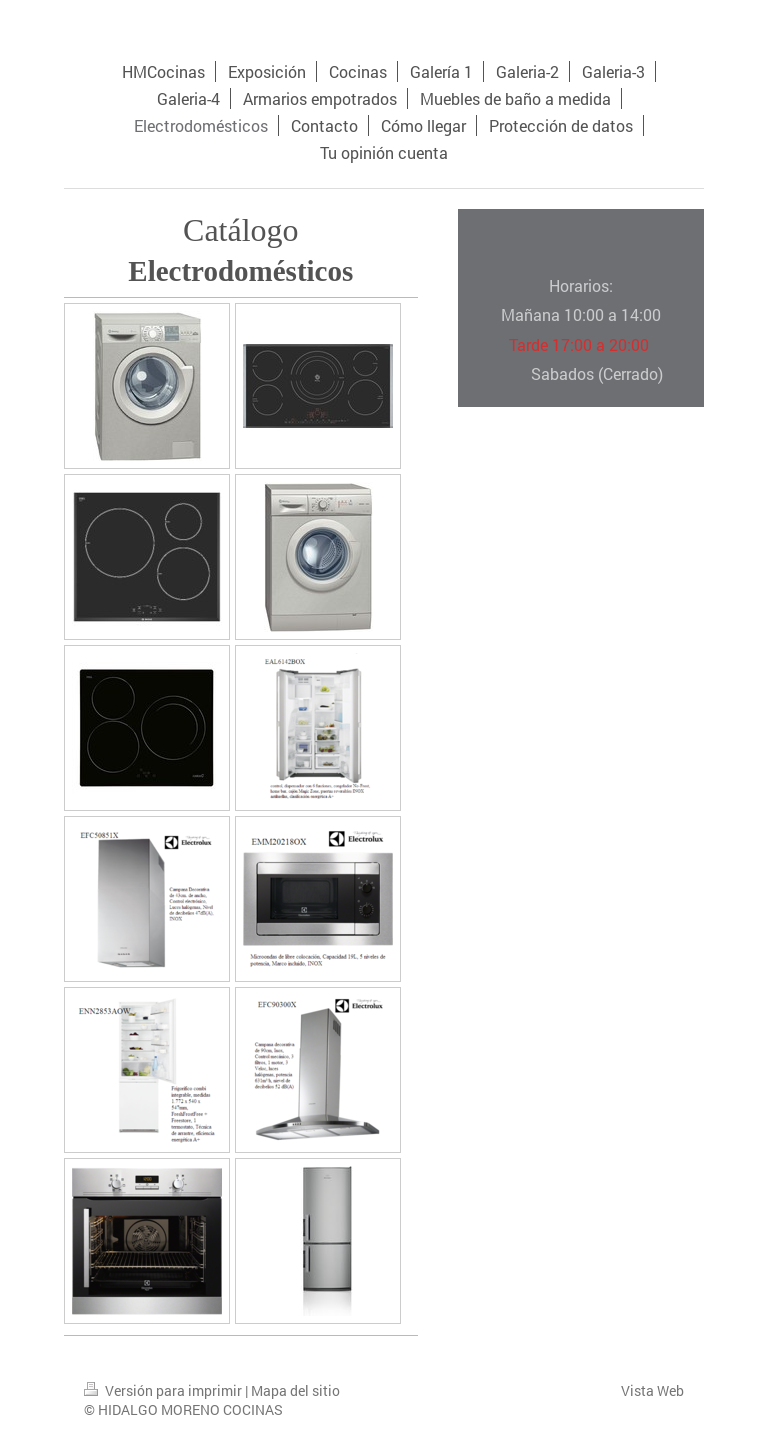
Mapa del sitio (295, 1390)
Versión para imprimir (164, 1390)
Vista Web (652, 1390)
